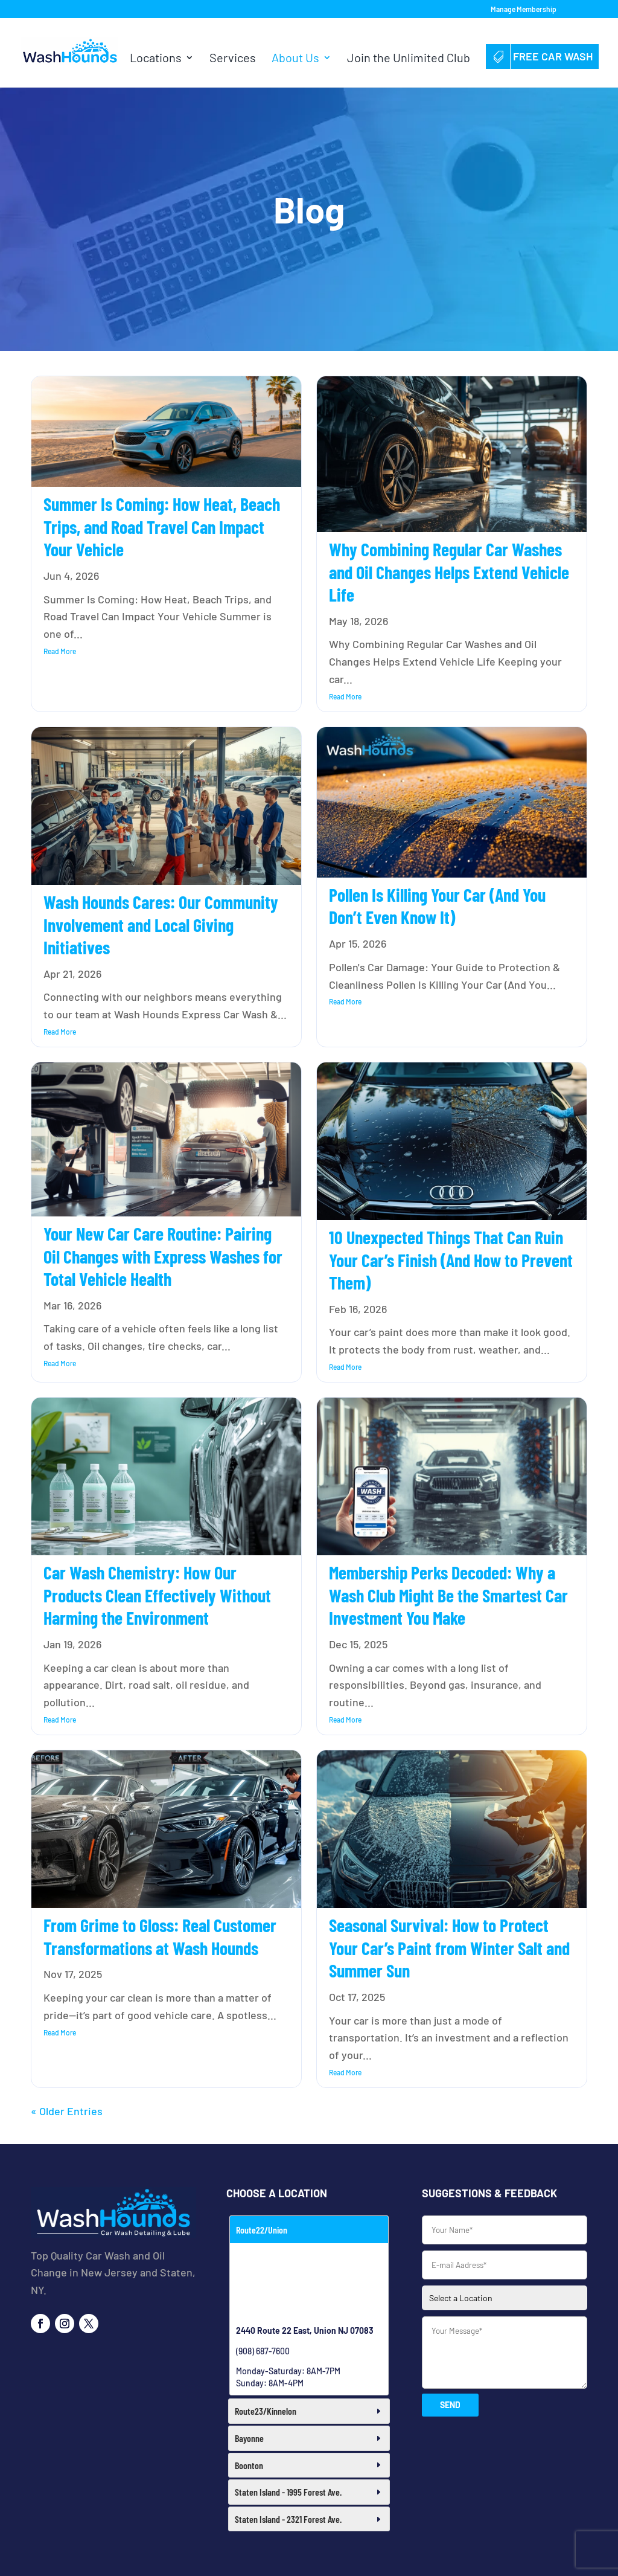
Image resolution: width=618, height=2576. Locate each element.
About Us (295, 59)
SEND (450, 2405)
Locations (156, 59)
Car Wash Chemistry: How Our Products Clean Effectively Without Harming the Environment (157, 1594)
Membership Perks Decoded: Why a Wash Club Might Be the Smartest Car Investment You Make (448, 1594)
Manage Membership (523, 9)
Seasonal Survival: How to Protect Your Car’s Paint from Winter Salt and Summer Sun (449, 1947)
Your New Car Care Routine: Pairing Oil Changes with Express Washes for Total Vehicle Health (162, 1256)
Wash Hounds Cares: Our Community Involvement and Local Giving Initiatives (160, 924)
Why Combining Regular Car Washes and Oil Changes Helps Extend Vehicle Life (449, 571)
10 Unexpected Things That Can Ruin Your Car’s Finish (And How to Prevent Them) (451, 1259)
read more (59, 651)
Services (232, 59)
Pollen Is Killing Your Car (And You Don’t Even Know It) (437, 906)
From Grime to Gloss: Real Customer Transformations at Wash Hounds (159, 1936)
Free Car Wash (542, 56)
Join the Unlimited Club (408, 59)
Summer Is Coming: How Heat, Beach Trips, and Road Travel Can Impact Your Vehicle (161, 526)
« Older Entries (67, 2111)
